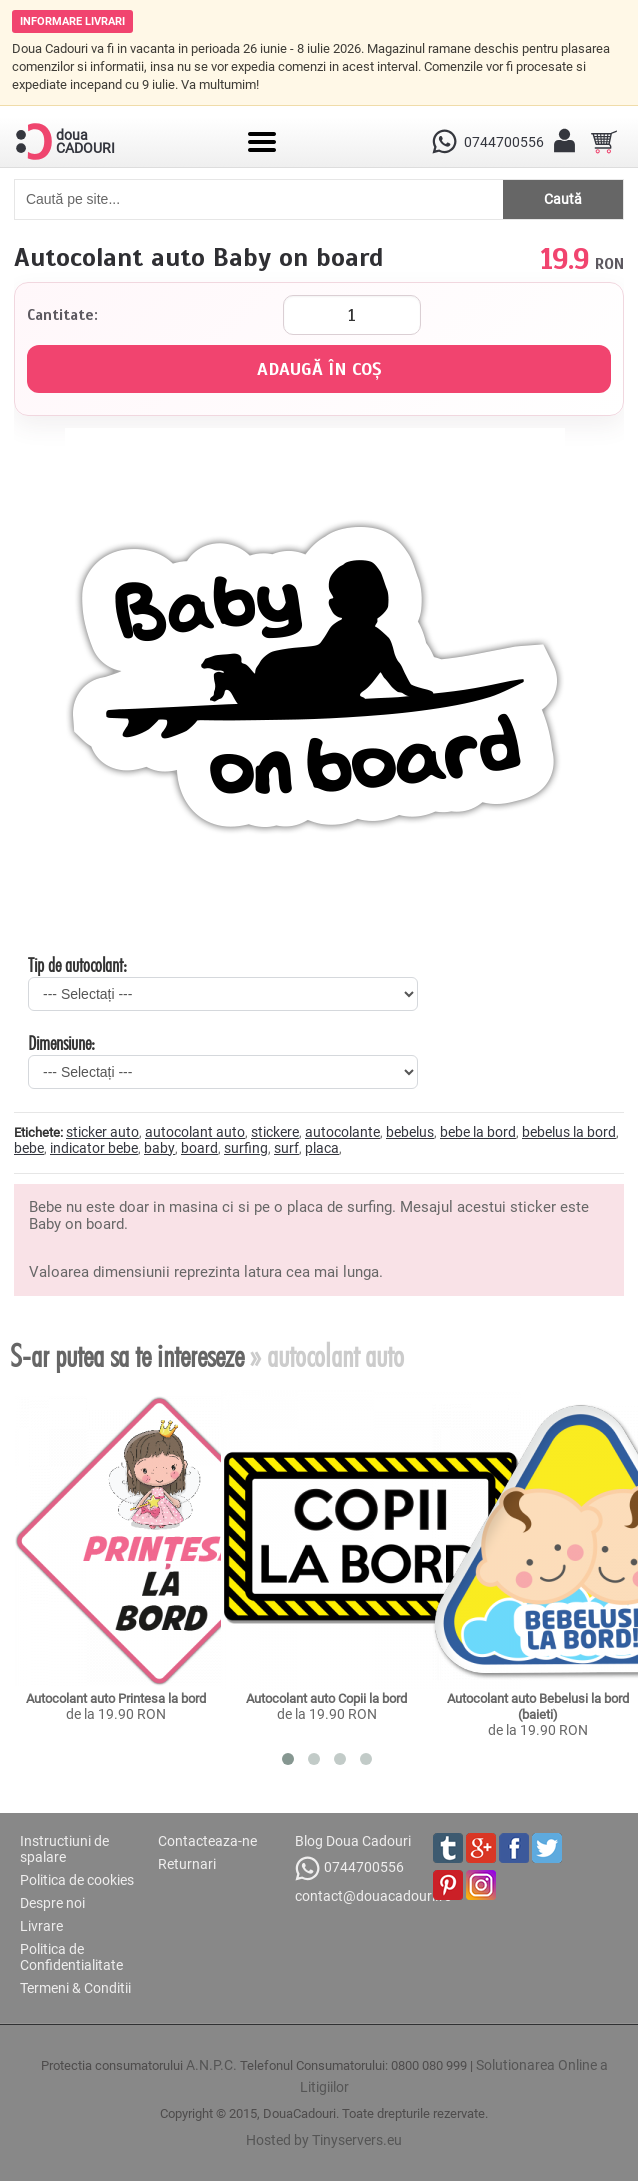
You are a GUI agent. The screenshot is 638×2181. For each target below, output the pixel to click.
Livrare (41, 1926)
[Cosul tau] (604, 142)
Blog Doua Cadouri (353, 1841)
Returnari (187, 1864)
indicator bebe (94, 1148)
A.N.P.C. (211, 2065)
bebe (29, 1148)
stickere (275, 1132)
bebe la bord (478, 1132)
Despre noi (52, 1903)
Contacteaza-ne (207, 1841)
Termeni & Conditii (75, 1988)
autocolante (342, 1132)
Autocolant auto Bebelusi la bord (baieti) (539, 1706)
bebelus (410, 1132)
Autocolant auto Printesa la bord (116, 1698)
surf (286, 1148)
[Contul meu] (564, 142)
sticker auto (102, 1132)
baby (159, 1148)
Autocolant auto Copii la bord (326, 1698)
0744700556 (349, 1868)
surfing (246, 1148)
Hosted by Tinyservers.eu (324, 2140)
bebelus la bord (569, 1132)
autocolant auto (195, 1132)
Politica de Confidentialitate (71, 1957)
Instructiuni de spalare (64, 1849)
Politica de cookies (77, 1880)
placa (322, 1148)
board (199, 1148)
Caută (563, 199)
